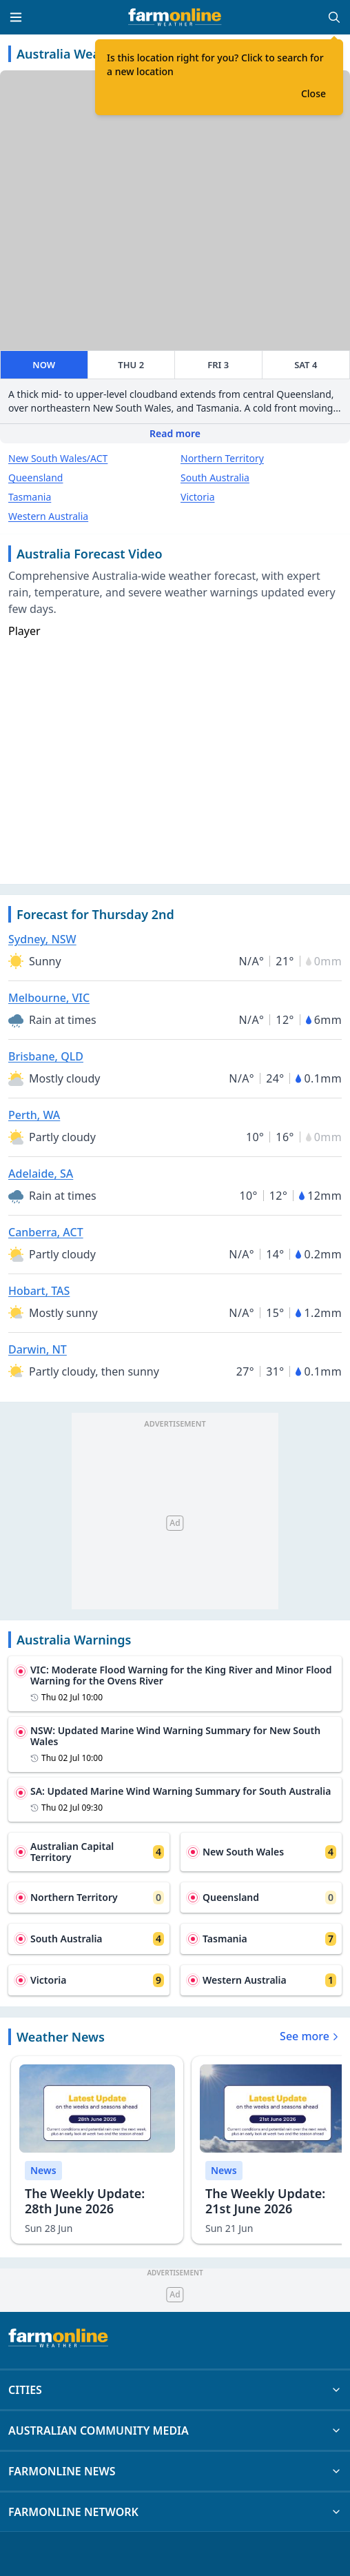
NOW (43, 365)
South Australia (215, 477)
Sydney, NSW (42, 939)
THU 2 (131, 365)
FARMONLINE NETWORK (175, 2511)
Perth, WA (34, 1114)
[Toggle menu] (16, 17)
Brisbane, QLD (45, 1056)
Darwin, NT (37, 1349)
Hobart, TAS (39, 1290)
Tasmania (29, 496)
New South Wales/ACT (57, 458)
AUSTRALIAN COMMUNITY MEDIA (175, 2430)
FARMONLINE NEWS (175, 2471)
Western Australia (48, 516)
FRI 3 (218, 365)
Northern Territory (222, 458)
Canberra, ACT (45, 1232)
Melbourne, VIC (49, 997)
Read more (175, 433)
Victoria (198, 496)
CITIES (175, 2389)
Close (313, 93)
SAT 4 (305, 365)
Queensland (35, 477)
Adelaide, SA (40, 1173)
